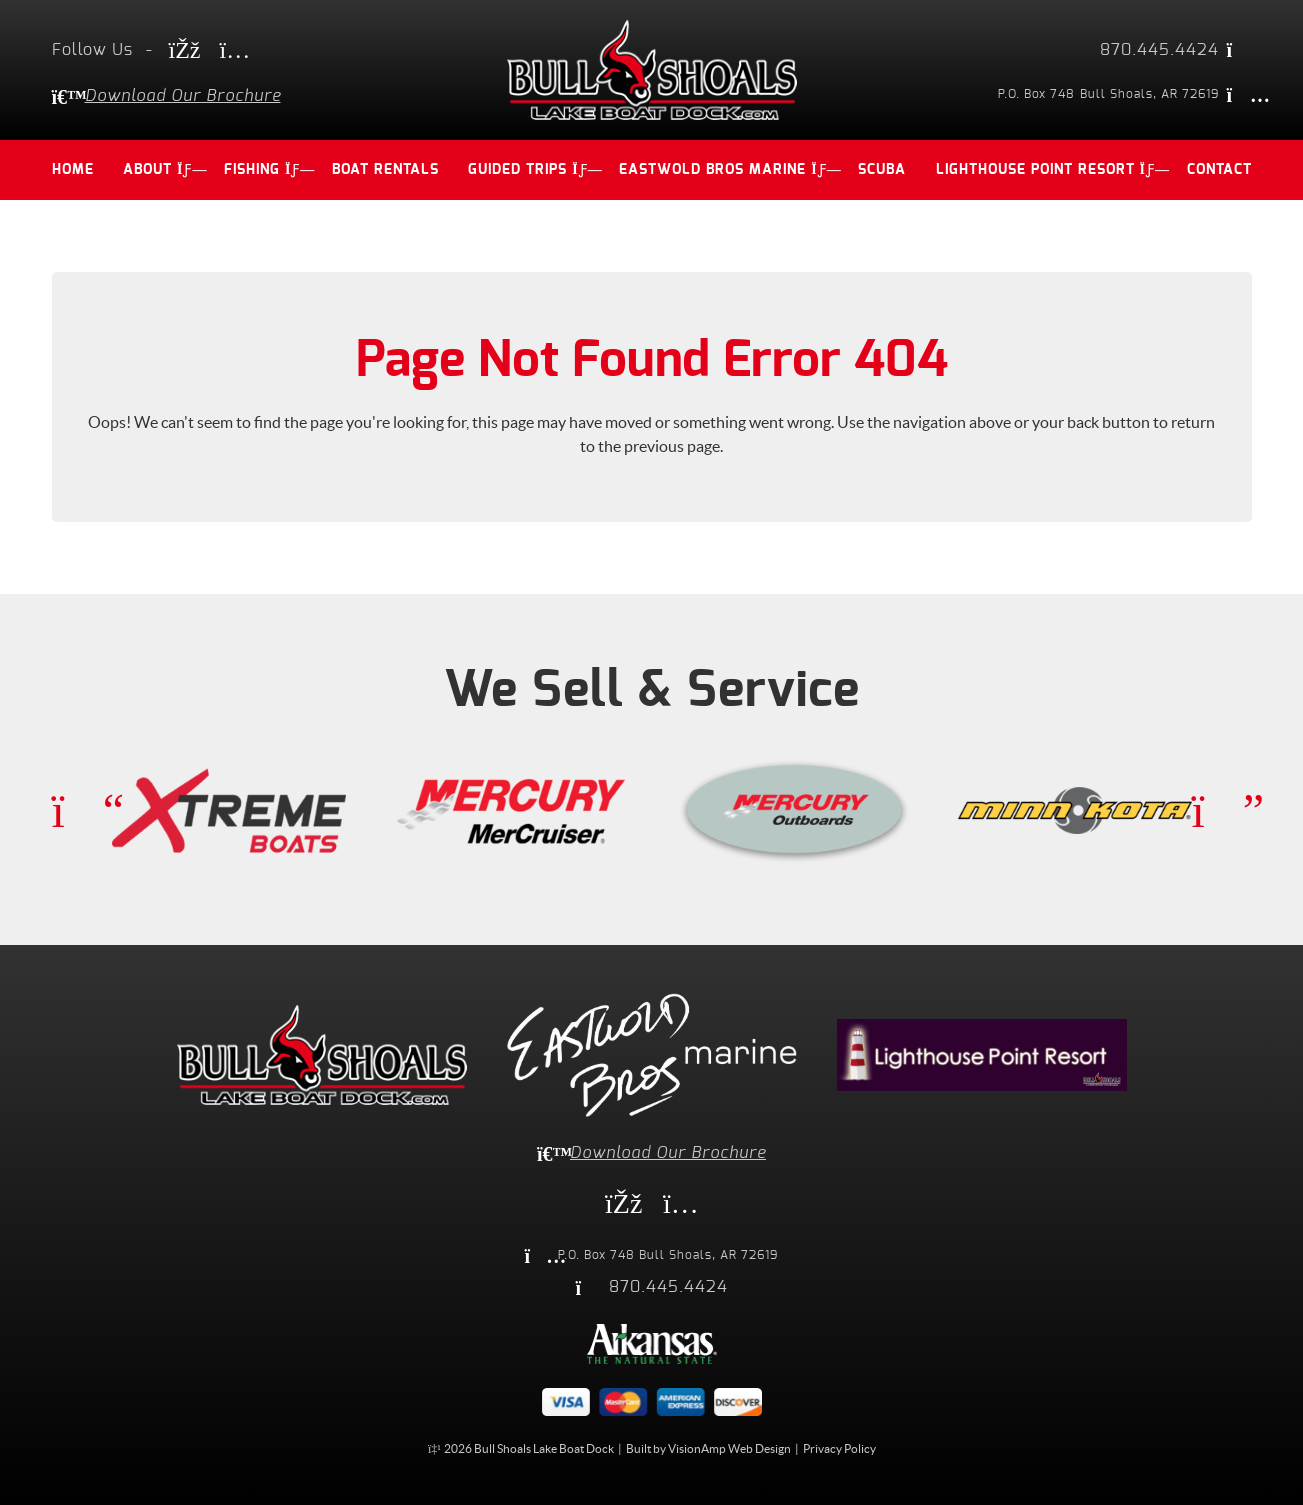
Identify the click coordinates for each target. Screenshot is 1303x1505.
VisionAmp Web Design (729, 1447)
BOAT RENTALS (385, 170)
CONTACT (1219, 170)
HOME (73, 170)
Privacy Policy (839, 1447)
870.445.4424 (1159, 50)
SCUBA (882, 170)
